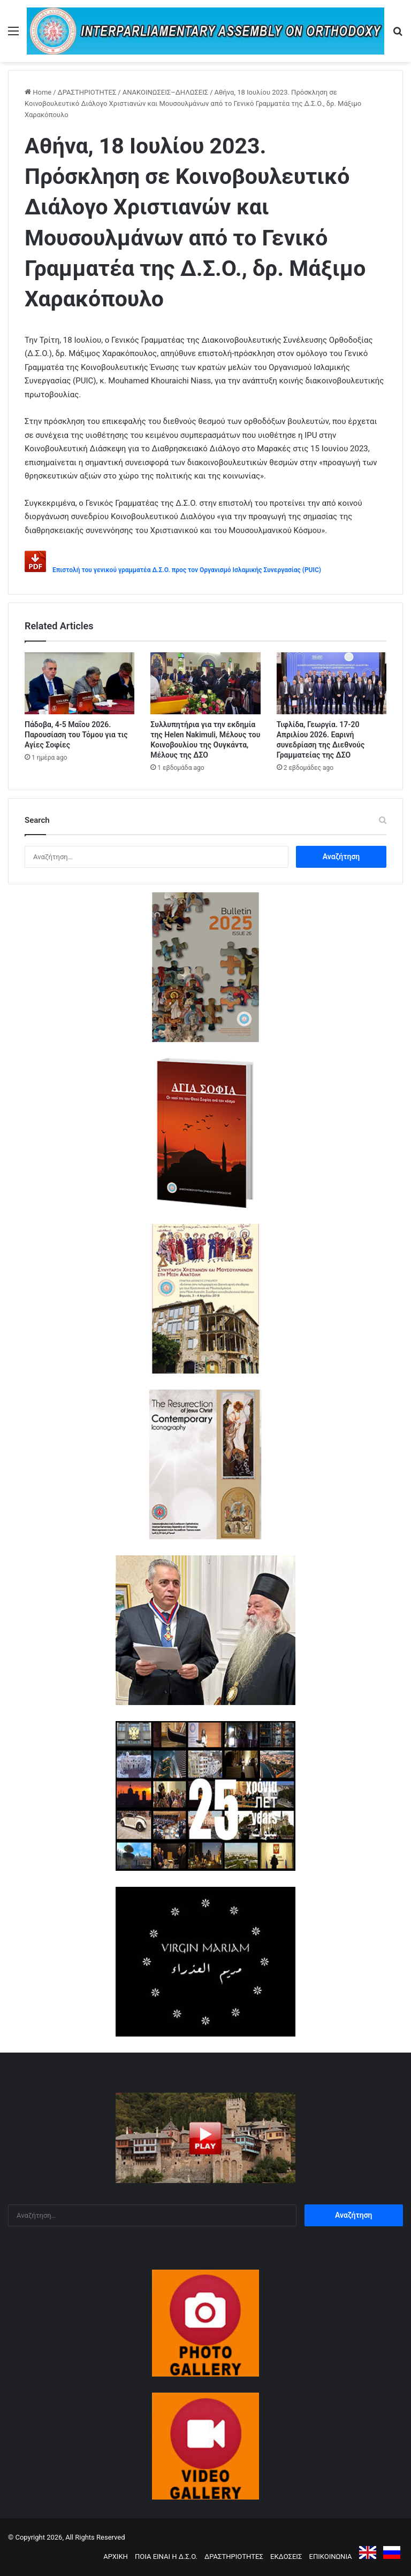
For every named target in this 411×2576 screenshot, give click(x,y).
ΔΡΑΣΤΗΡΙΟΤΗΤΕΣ (87, 92)
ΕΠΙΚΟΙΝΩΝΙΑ (330, 2556)
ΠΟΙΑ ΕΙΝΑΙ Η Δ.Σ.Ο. (166, 2556)
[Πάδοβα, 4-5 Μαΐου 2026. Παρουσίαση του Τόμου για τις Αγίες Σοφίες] (79, 683)
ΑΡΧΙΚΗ (115, 2556)
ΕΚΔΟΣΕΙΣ (286, 2556)
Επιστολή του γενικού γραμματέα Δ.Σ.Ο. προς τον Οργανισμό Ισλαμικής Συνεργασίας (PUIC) (187, 570)
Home (38, 92)
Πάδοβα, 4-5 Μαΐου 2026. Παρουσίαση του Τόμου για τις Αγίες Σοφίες (76, 734)
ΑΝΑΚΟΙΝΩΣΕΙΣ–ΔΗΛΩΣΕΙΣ (166, 92)
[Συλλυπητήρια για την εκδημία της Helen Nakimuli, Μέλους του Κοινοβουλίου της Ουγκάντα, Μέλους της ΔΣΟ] (205, 683)
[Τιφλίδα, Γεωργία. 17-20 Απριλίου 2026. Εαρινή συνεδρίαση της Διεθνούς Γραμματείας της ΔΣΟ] (331, 683)
